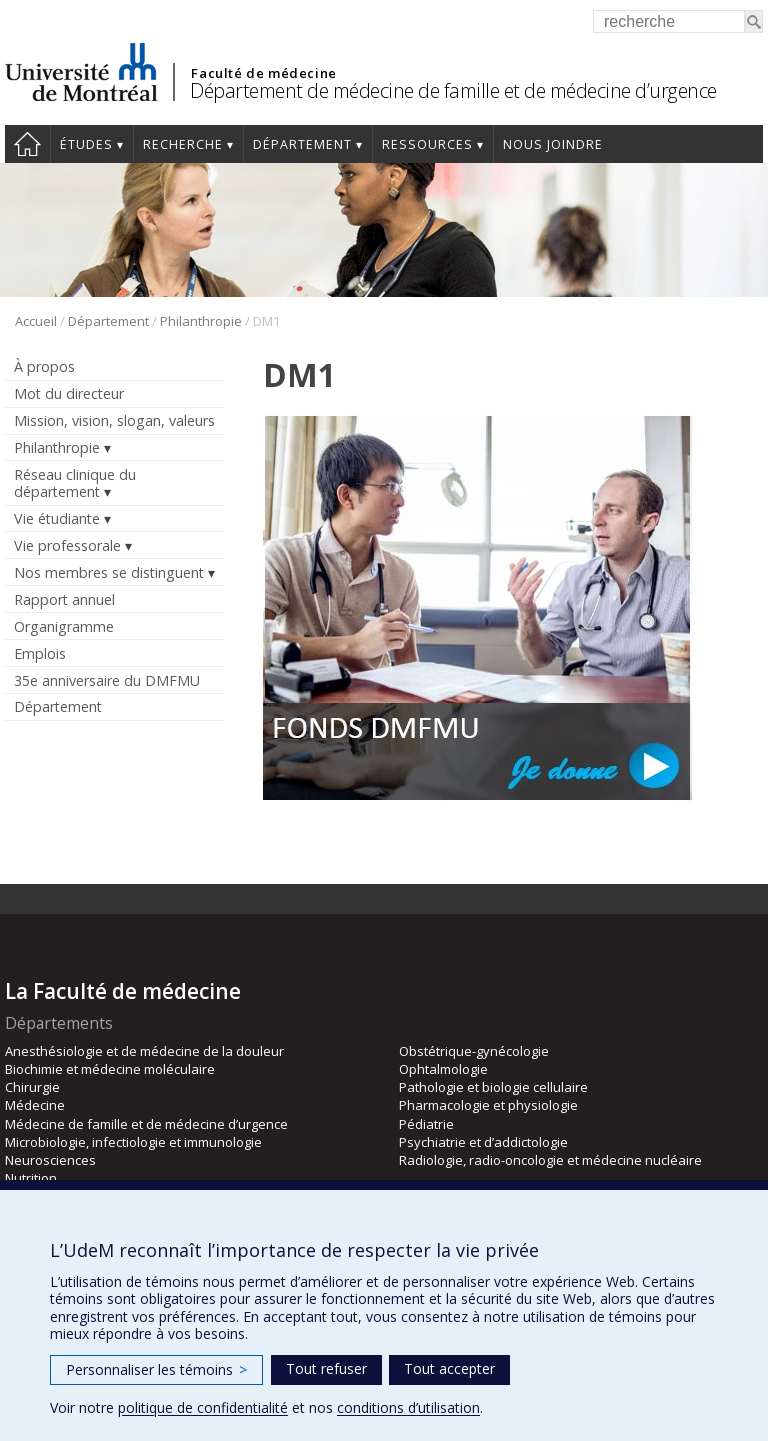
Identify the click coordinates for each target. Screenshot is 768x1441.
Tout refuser (326, 1368)
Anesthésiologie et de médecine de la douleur (144, 1051)
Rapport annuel (64, 599)
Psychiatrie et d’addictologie (483, 1142)
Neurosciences (50, 1160)
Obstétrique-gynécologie (474, 1051)
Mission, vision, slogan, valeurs (114, 420)
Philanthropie (201, 321)
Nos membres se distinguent (109, 572)
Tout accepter (449, 1368)
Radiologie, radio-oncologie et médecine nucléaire (550, 1160)
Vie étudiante (57, 518)
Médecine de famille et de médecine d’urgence (146, 1124)
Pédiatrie (426, 1124)
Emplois (40, 653)
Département (302, 144)
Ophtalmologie (443, 1069)
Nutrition (31, 1178)
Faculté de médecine (263, 73)
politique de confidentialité (203, 1407)
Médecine (35, 1105)
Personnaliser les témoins (156, 1369)
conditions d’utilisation (408, 1407)
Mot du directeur (69, 393)
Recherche (183, 144)
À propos (44, 366)
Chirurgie (32, 1087)
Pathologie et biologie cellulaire (493, 1087)
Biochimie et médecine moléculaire (110, 1069)
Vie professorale (67, 545)
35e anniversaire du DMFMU (107, 680)
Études (86, 144)
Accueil (27, 144)
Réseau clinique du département (75, 483)
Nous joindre (553, 144)
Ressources (427, 144)
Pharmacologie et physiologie (488, 1105)
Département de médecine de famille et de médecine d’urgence (453, 90)
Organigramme (64, 626)
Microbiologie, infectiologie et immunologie (133, 1142)
